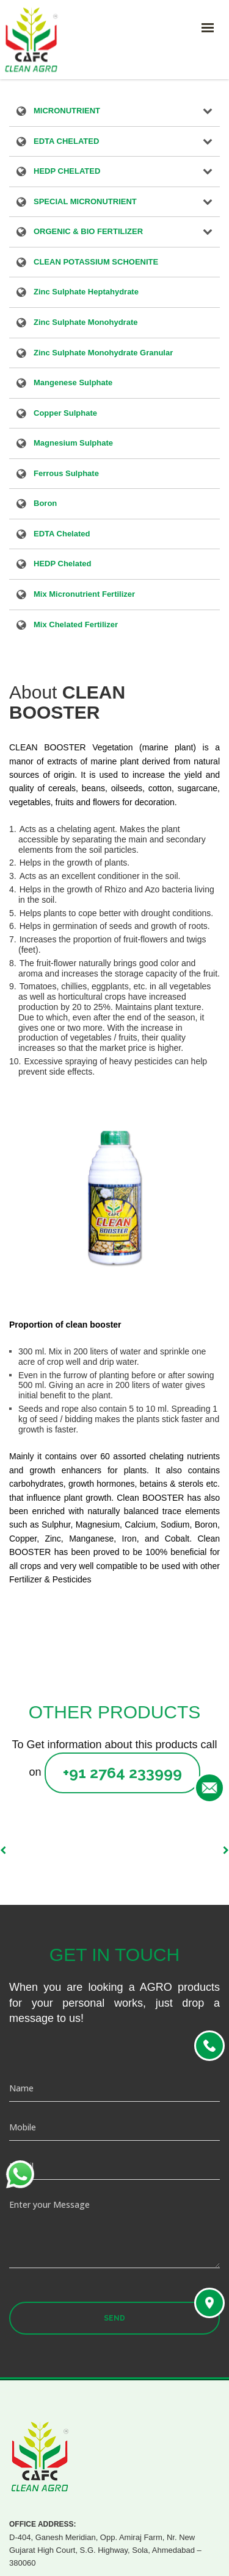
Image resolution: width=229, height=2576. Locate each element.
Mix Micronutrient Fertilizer (84, 594)
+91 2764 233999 (122, 1772)
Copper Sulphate (65, 413)
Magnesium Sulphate (73, 443)
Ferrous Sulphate (66, 474)
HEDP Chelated (62, 564)
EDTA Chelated (62, 534)
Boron (45, 504)
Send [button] (114, 2318)
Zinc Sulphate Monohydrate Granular (103, 353)
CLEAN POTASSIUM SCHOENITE (96, 262)
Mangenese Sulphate (73, 383)
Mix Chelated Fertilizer (76, 625)
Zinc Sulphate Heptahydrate (86, 292)
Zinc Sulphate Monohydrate (85, 323)
